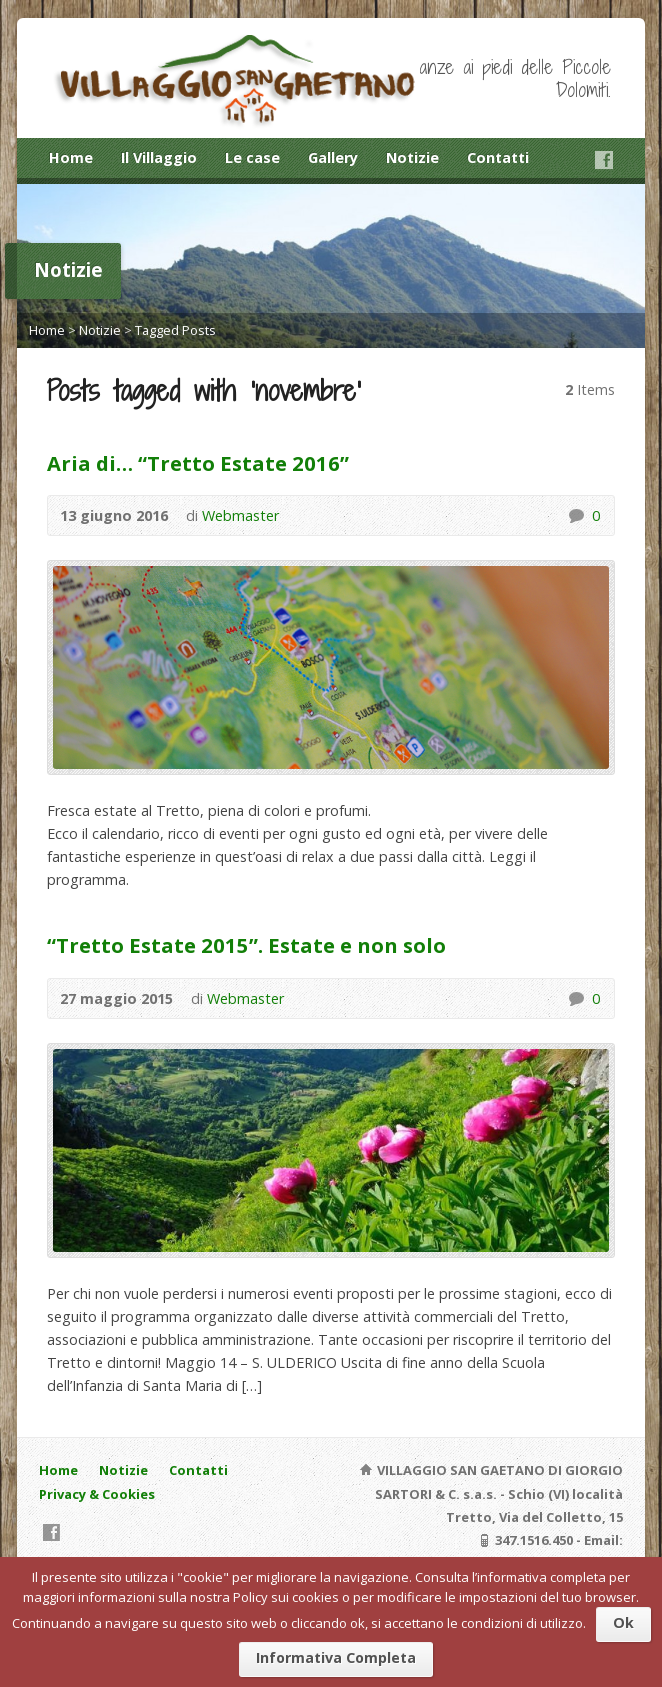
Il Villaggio (159, 157)
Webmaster (240, 515)
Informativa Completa (336, 1657)
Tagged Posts (175, 330)
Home (71, 157)
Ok (623, 1622)
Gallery (333, 157)
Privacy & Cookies (97, 1494)
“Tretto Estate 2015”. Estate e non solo (246, 945)
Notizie (412, 157)
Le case (252, 157)
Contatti (498, 157)
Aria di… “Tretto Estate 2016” (198, 463)
